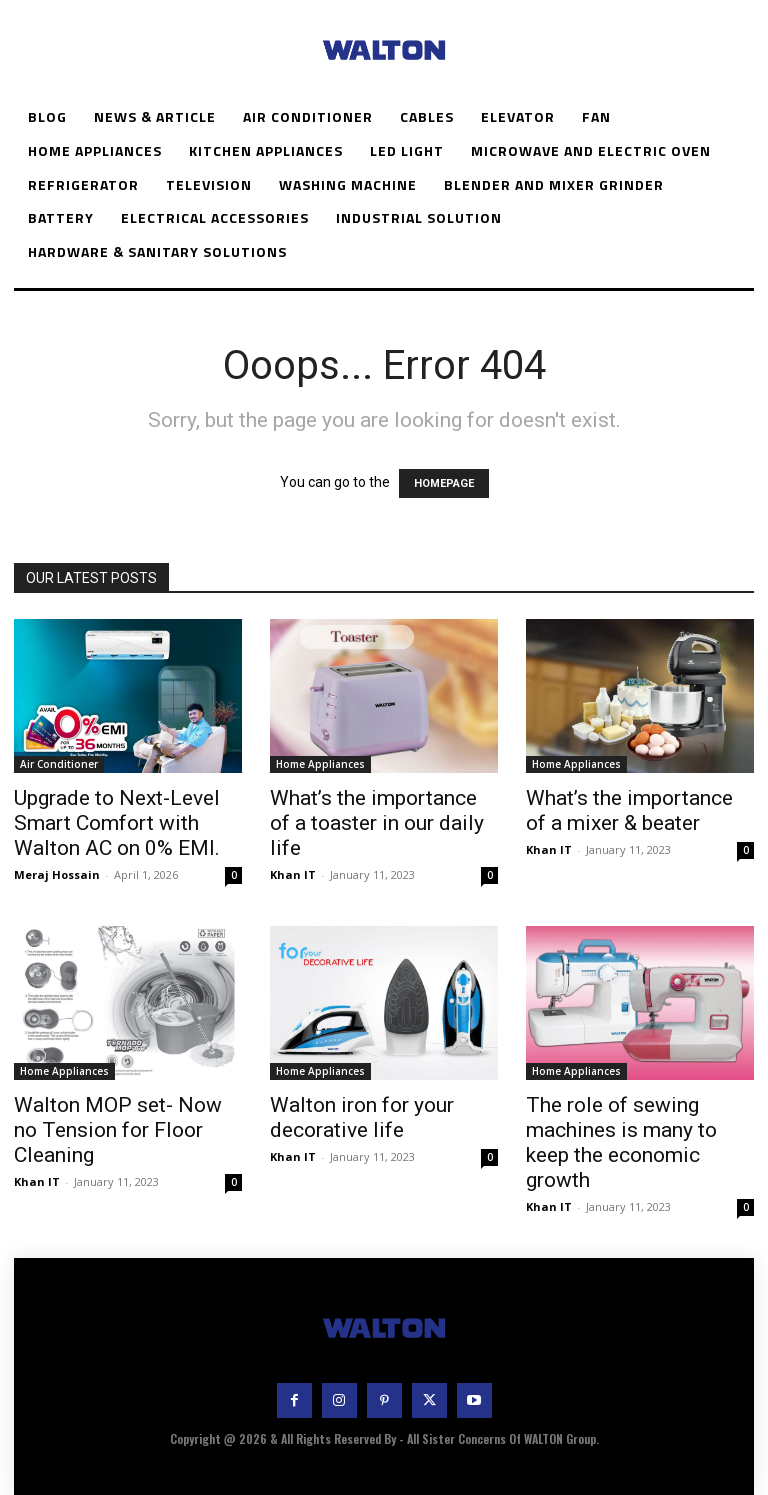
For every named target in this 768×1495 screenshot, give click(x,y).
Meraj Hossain (57, 874)
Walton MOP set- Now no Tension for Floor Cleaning (118, 1130)
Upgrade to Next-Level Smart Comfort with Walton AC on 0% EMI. (117, 823)
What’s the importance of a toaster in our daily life (377, 823)
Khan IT (293, 874)
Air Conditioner (59, 764)
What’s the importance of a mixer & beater (629, 810)
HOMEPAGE (444, 483)
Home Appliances (320, 764)
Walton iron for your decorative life (362, 1117)
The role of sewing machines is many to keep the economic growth (621, 1142)
